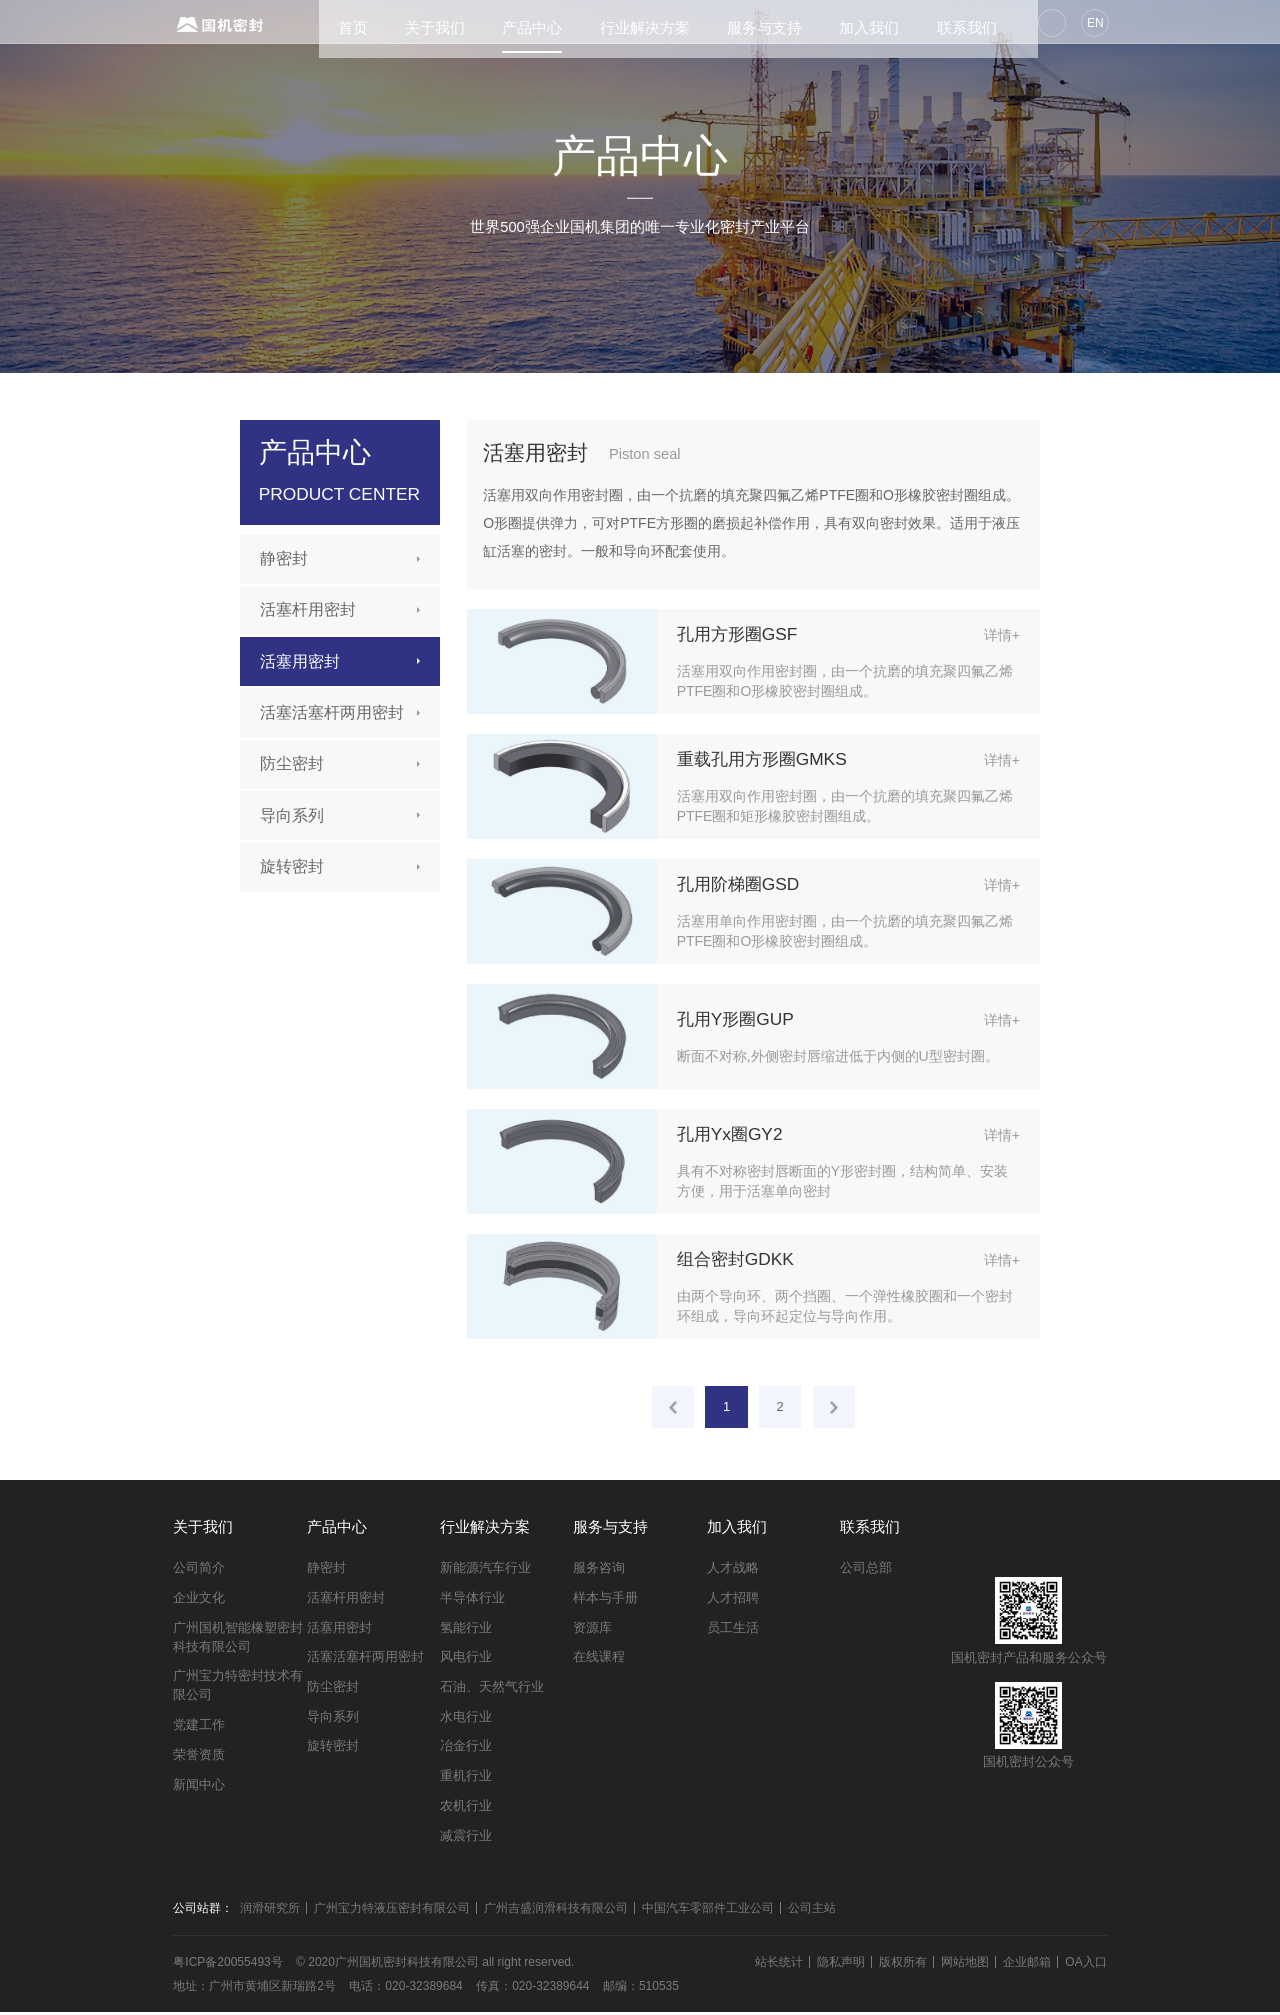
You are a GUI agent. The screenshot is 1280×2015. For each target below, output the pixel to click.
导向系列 (292, 815)
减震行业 (466, 1838)
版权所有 (903, 1965)
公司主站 (812, 1911)
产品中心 (505, 23)
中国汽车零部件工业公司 (708, 1911)
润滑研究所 (270, 1911)
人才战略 (733, 1571)
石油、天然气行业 (492, 1689)
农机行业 (466, 1808)
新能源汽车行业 (485, 1571)
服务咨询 (599, 1571)
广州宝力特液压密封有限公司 (392, 1911)
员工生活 (733, 1630)
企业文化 (199, 1600)
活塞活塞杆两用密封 (332, 712)
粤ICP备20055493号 (227, 1965)
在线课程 (599, 1660)
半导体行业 (472, 1600)
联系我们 (939, 23)
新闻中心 (199, 1787)
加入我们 (842, 23)
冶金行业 (466, 1749)
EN (1092, 23)
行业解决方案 (617, 23)
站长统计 (779, 1965)
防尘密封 (292, 763)
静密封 (284, 558)
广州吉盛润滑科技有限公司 (556, 1911)
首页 (325, 23)
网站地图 (965, 1965)
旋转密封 (292, 866)
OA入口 (1085, 1965)
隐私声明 (841, 1965)
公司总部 (866, 1571)
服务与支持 (736, 23)
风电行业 (466, 1660)
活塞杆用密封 (308, 609)
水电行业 (466, 1719)
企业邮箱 (1027, 1965)
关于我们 (407, 23)
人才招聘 (733, 1600)
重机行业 (466, 1779)
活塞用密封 (300, 661)
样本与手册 (605, 1600)
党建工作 (199, 1728)
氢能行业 (466, 1630)
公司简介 (199, 1571)
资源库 (592, 1630)
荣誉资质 (199, 1757)
